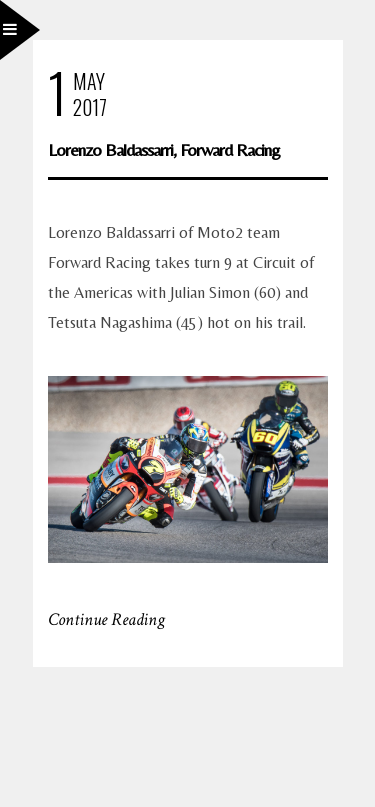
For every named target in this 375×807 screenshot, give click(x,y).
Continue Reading (106, 619)
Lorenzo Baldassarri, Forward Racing (164, 149)
